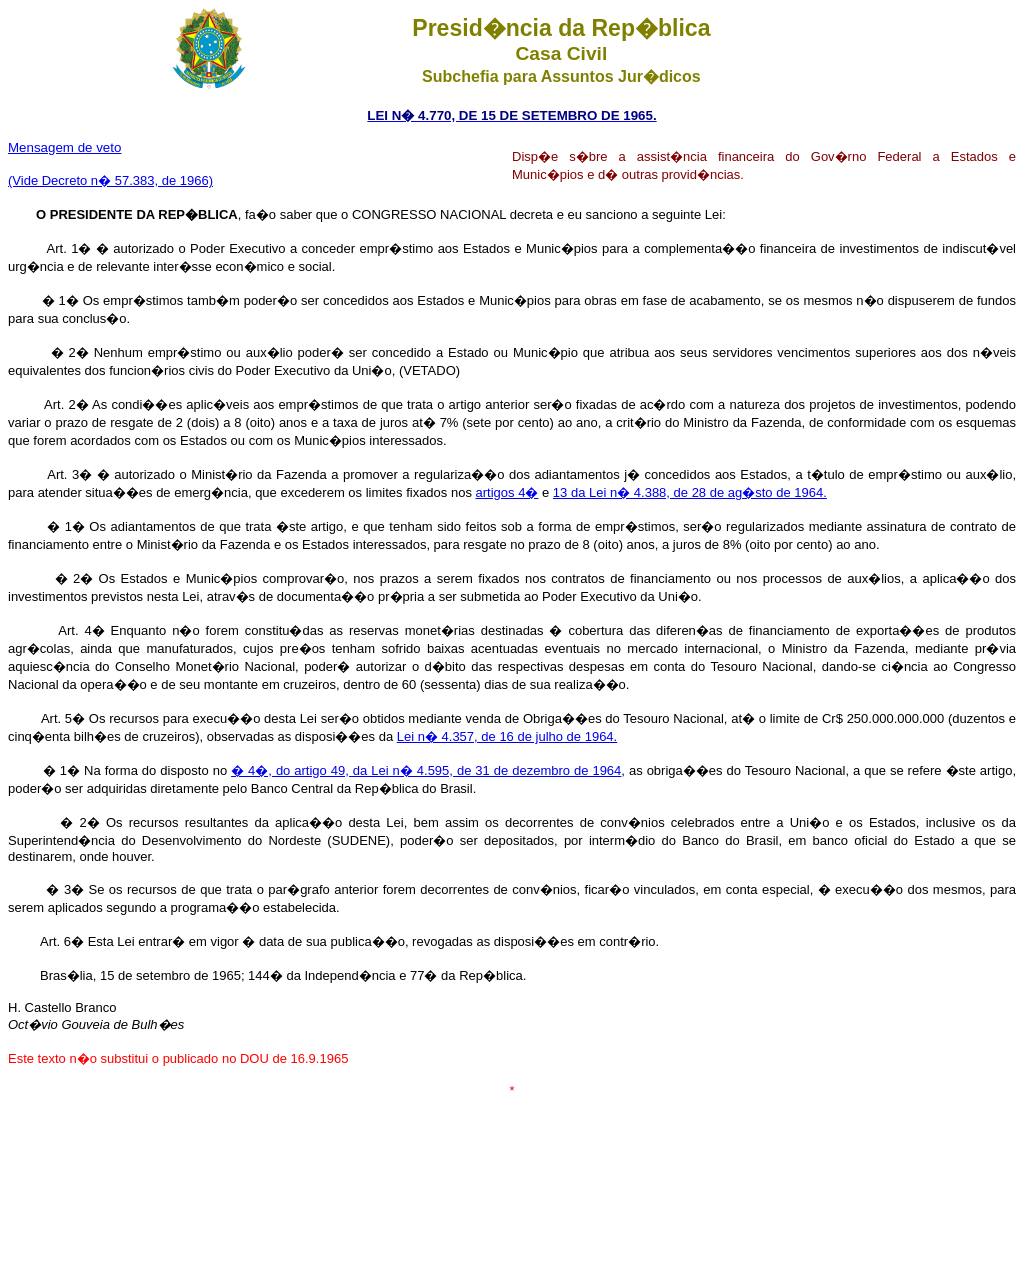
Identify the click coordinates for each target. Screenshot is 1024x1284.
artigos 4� (507, 492)
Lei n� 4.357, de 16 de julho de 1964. (507, 736)
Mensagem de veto (64, 147)
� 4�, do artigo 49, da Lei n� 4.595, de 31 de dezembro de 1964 (426, 770)
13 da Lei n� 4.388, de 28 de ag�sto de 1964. (690, 492)
